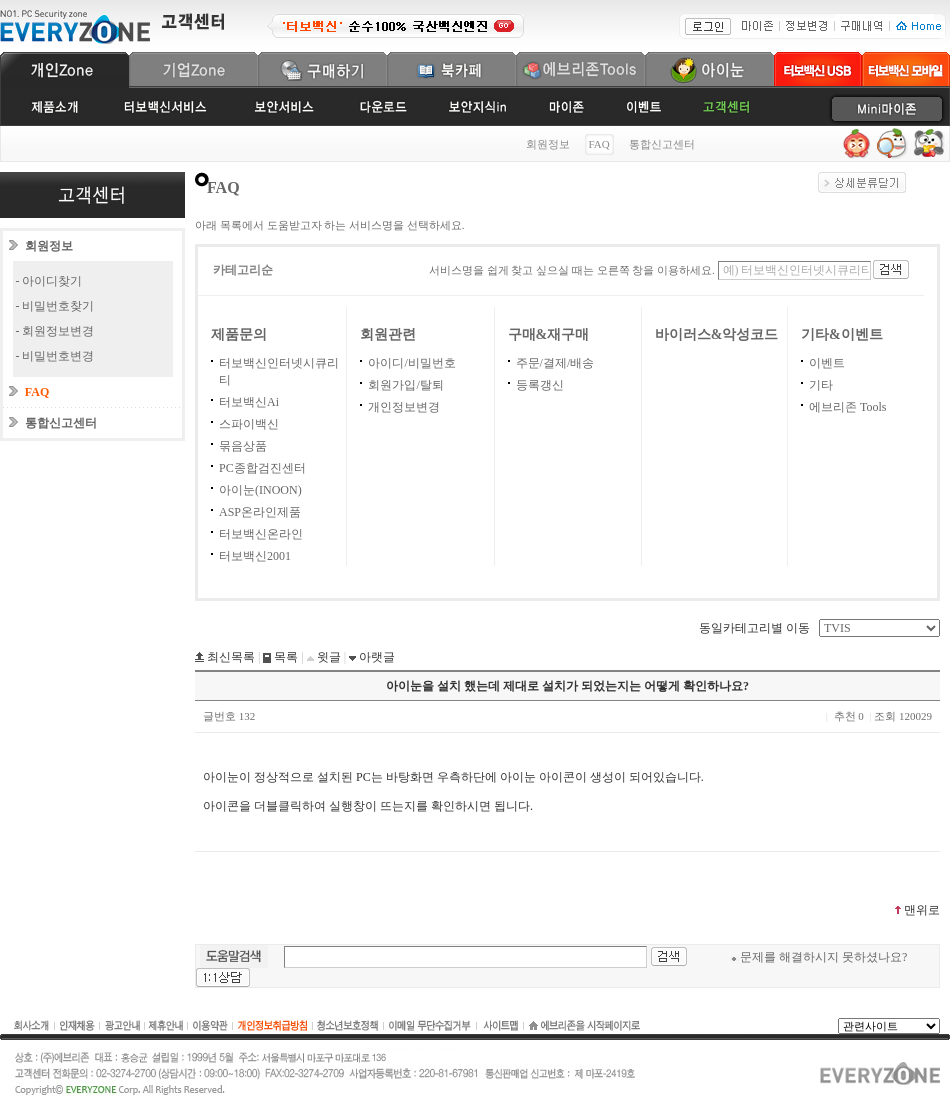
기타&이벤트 (842, 334)
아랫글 (375, 657)
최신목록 (229, 657)
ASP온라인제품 (260, 512)
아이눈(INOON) (260, 490)
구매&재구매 (549, 334)
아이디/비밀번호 (411, 363)
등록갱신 (540, 385)
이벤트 (827, 363)
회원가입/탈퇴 (405, 385)
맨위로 (916, 910)
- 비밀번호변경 (55, 356)
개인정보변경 (404, 407)
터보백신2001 (255, 556)
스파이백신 (249, 424)
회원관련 (388, 334)
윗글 (327, 657)
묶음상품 (243, 446)
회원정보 (548, 144)
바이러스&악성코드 (717, 334)
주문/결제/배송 (555, 363)
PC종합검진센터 (262, 468)
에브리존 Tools (848, 407)
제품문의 (239, 334)
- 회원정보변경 (55, 331)
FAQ (37, 392)
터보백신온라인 (261, 534)
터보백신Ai (249, 402)
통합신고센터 (662, 144)
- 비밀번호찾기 (55, 306)
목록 (284, 657)
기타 (821, 385)
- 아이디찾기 (49, 281)
